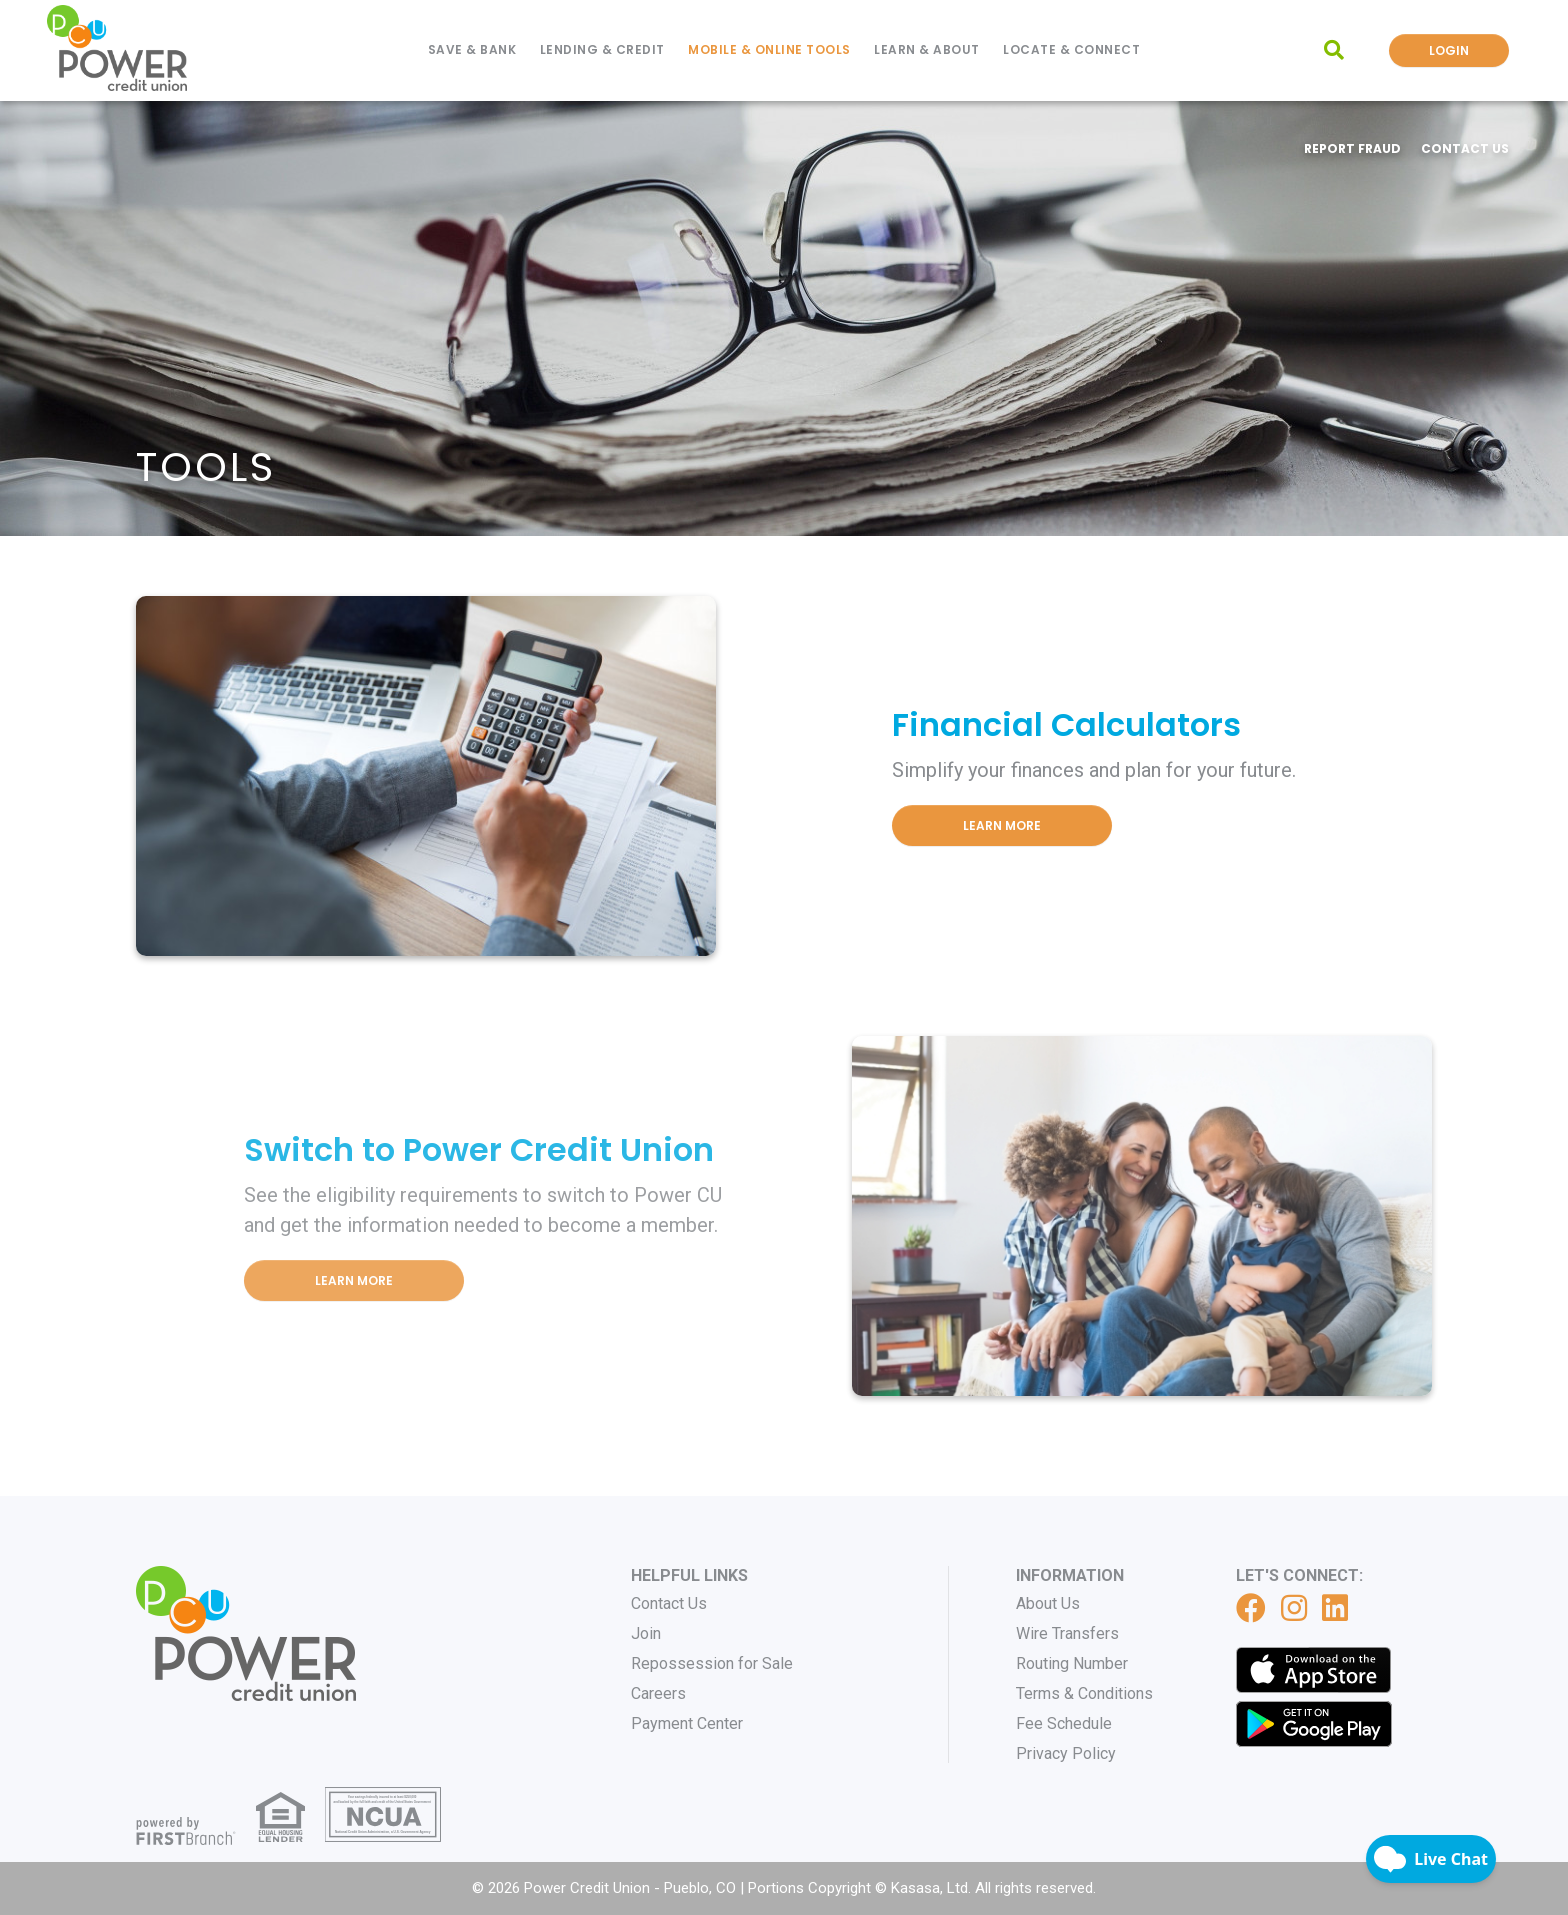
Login (1449, 50)
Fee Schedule (1064, 1723)
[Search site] (1334, 50)
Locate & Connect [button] (1071, 49)
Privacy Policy (1066, 1753)
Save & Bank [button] (472, 49)
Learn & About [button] (927, 49)
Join (646, 1633)
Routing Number (1072, 1663)
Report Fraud (1352, 148)
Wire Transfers (1067, 1633)
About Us (1048, 1603)
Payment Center (687, 1723)
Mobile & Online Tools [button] (769, 49)
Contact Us (1465, 148)
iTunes (1314, 1670)
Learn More (1002, 825)
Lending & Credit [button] (602, 49)
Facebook (1251, 1608)
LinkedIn (1335, 1608)
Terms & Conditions (1084, 1693)
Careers (658, 1693)
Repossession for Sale (712, 1663)
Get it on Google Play (1314, 1724)
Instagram (1294, 1608)
